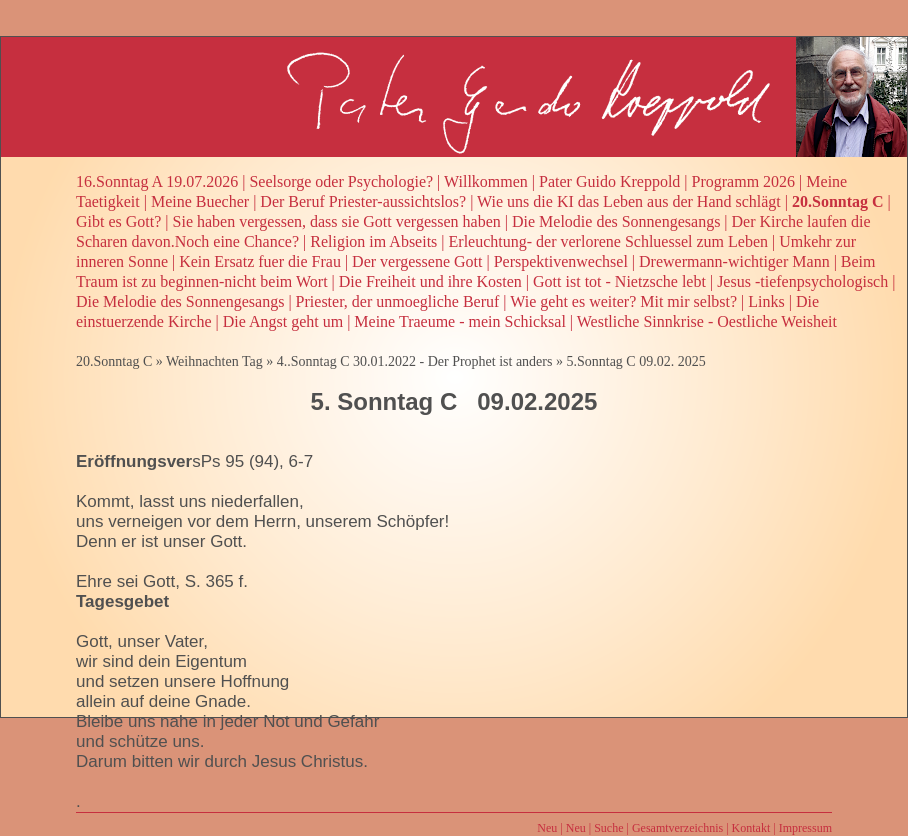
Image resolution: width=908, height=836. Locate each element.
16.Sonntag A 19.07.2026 (157, 181)
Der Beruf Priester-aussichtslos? (363, 201)
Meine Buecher (200, 201)
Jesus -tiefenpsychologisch (802, 281)
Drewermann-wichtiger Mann (734, 261)
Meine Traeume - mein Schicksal (460, 321)
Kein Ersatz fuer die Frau (260, 261)
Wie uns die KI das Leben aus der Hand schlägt (629, 201)
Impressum (805, 828)
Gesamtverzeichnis (677, 828)
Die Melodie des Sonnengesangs (616, 221)
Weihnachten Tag (214, 361)
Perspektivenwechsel (561, 261)
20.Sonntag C (838, 201)
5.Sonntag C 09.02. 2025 (635, 361)
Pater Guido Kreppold (609, 181)
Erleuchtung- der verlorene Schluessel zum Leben (608, 241)
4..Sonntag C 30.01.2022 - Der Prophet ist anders (415, 361)
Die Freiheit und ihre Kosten (430, 281)
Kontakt (751, 828)
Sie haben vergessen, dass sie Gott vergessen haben (337, 221)
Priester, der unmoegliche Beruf (398, 301)
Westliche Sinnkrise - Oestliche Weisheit (707, 321)
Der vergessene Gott (417, 261)
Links (766, 301)
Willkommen (486, 181)
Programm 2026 (744, 181)
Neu (547, 828)
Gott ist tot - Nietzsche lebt (619, 281)
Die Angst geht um (283, 321)
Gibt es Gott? (118, 221)
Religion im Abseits (373, 241)
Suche (608, 828)
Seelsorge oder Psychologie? (341, 181)
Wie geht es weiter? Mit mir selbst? (623, 301)
